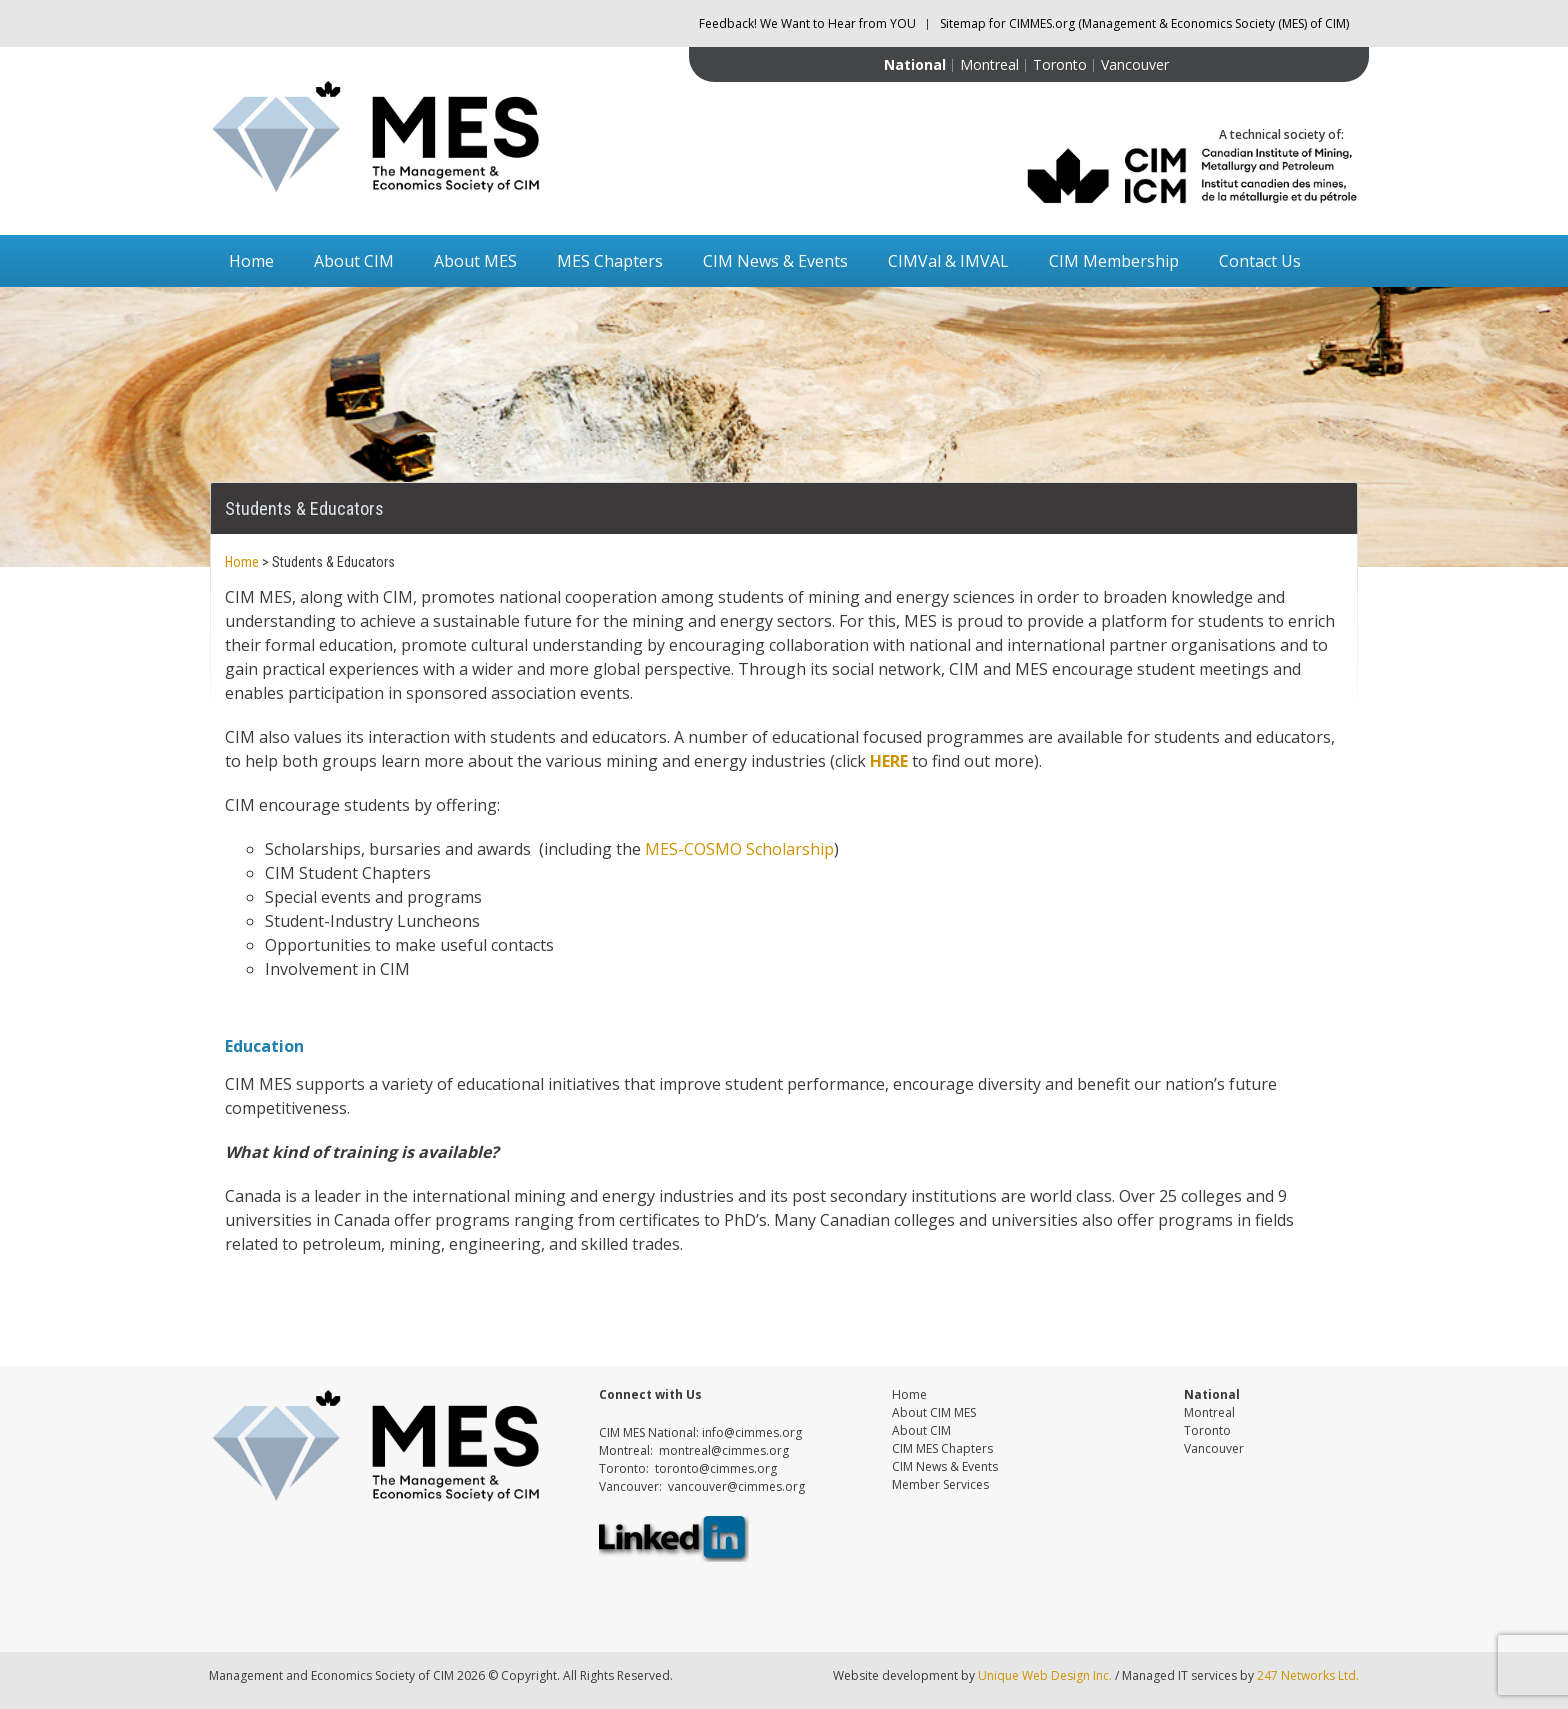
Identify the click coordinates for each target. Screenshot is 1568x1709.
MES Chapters (610, 261)
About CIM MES (934, 1412)
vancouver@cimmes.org (736, 1486)
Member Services (940, 1484)
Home (251, 261)
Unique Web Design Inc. (1045, 1675)
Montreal (989, 64)
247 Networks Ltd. (1306, 1675)
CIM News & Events (775, 261)
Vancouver (1135, 64)
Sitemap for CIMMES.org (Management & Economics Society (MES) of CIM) (1144, 23)
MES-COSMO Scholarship (739, 849)
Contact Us (1260, 261)
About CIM (354, 261)
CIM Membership (1114, 261)
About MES (475, 261)
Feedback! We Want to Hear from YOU (807, 23)
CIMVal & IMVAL (948, 261)
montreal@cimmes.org (724, 1450)
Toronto (1060, 64)
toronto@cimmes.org (716, 1468)
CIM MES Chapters (942, 1448)
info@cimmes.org (752, 1432)
